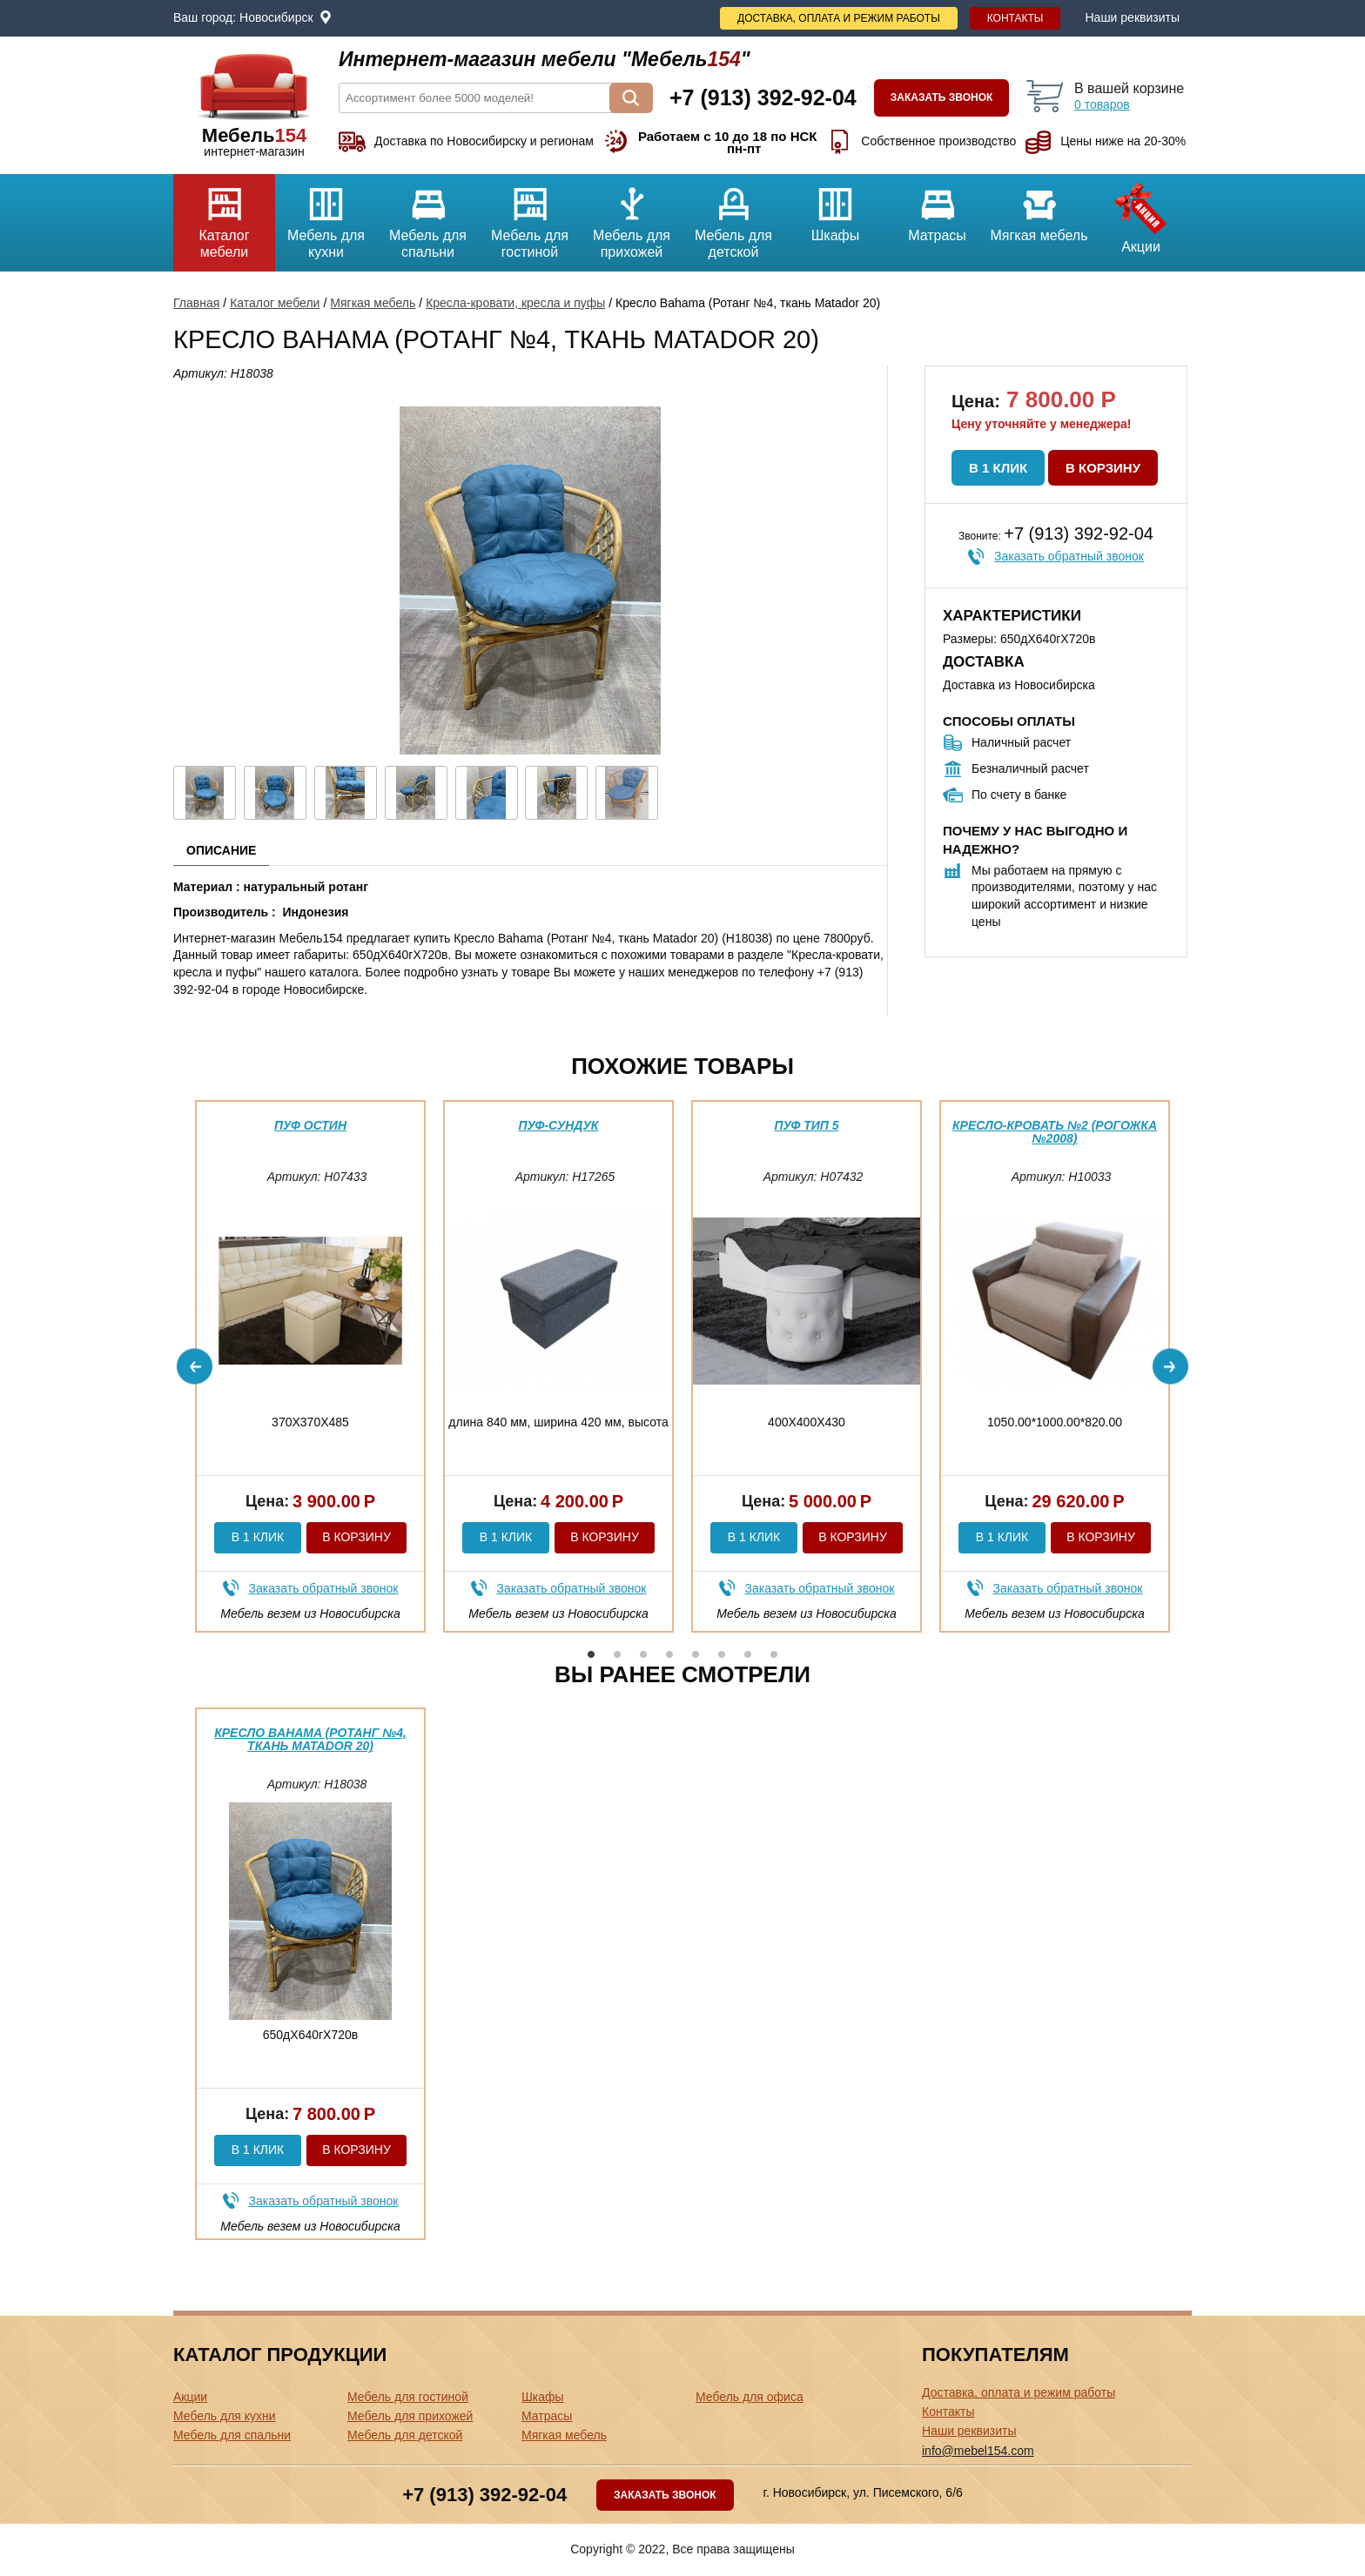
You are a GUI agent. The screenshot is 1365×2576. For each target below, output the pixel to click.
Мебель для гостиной (530, 216)
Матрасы (937, 208)
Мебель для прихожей (631, 216)
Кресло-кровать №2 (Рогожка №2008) (1054, 1131)
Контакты (1015, 18)
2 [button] (617, 1654)
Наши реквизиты (1132, 17)
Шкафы (835, 208)
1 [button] (591, 1654)
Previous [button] (194, 1366)
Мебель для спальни (428, 216)
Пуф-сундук (559, 1125)
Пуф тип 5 (806, 1125)
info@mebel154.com (978, 2451)
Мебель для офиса (750, 2397)
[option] (310, 1366)
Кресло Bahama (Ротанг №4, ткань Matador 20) (310, 1739)
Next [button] (1170, 1366)
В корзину (1103, 467)
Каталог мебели (224, 216)
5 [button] (695, 1654)
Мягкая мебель (1039, 208)
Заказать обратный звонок (1069, 556)
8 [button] (774, 1654)
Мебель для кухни (326, 216)
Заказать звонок (942, 97)
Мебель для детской (733, 216)
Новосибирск (276, 17)
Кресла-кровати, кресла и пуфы (515, 303)
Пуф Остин (310, 1125)
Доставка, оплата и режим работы (838, 18)
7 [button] (747, 1654)
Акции (1141, 214)
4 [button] (669, 1654)
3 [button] (643, 1654)
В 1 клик (998, 467)
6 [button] (721, 1654)
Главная (196, 303)
